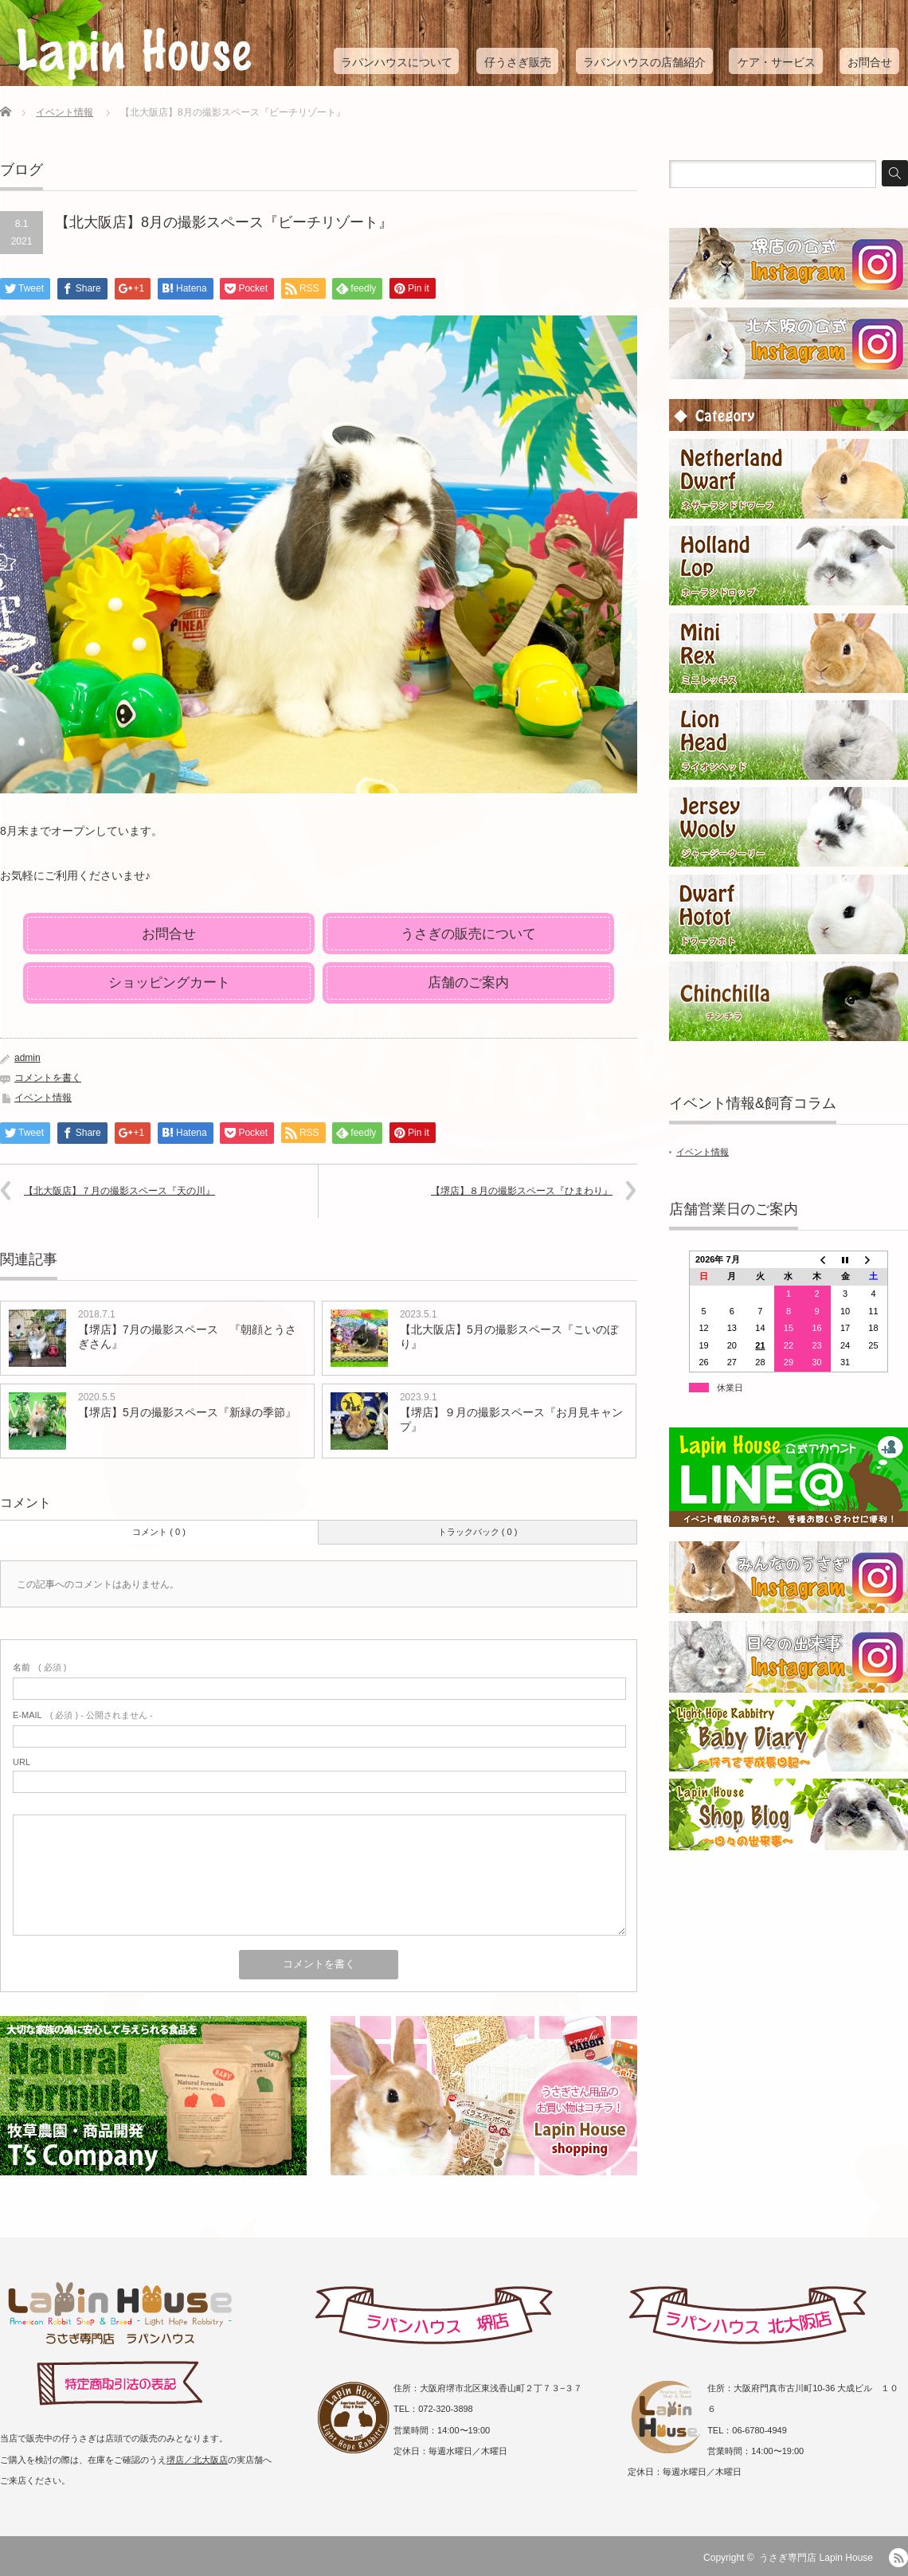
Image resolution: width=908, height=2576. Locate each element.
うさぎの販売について (468, 934)
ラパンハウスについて (396, 62)
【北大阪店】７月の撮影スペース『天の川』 (119, 1190)
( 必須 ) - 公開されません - (83, 1715)
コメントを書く (47, 1077)
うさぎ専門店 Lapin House (816, 2557)
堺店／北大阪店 (197, 2459)
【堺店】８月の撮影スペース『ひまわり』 (522, 1190)
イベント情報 (64, 112)
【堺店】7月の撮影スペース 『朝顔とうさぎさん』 (187, 1336)
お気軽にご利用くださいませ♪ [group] (75, 875)
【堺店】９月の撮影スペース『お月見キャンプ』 (511, 1419)
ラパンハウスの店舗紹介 (644, 62)
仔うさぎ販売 (517, 62)
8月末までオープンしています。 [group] (81, 830)
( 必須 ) (39, 1667)
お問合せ (869, 62)
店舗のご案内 (468, 982)
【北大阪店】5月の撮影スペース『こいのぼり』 (509, 1336)
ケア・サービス (777, 62)
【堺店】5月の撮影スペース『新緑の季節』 (187, 1412)
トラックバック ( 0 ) (478, 1532)
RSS (898, 2557)
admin (27, 1057)
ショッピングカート (169, 982)
